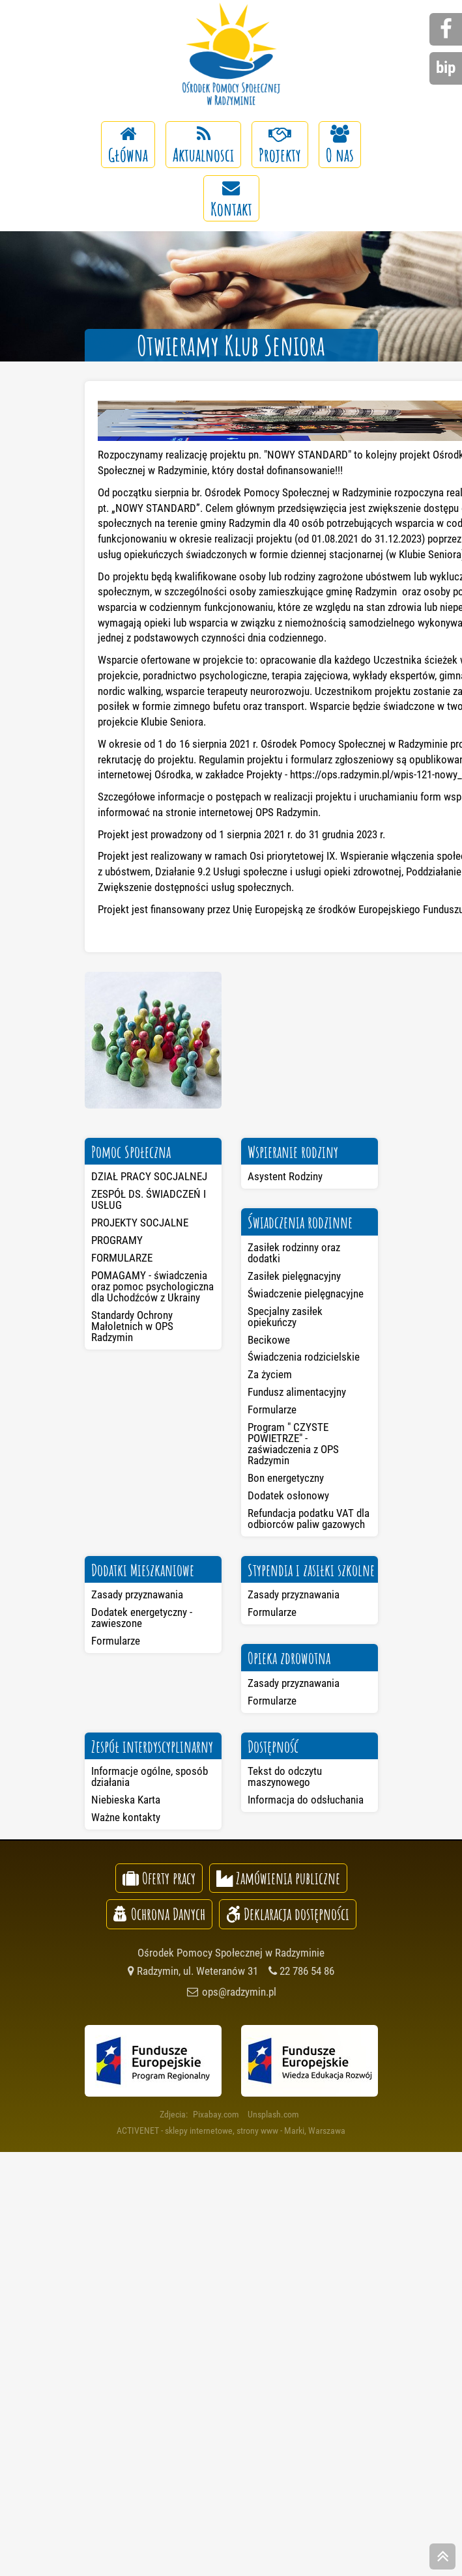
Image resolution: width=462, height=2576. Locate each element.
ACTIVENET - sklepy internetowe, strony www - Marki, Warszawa (231, 2130)
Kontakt (231, 199)
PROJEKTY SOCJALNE (139, 1222)
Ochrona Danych (159, 1913)
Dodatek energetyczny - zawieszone (141, 1618)
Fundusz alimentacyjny (297, 1391)
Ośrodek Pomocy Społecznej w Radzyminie (231, 55)
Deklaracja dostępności (287, 1913)
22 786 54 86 (301, 1970)
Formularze (272, 1409)
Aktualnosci (203, 145)
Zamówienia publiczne (278, 1877)
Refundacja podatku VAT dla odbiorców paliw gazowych (308, 1519)
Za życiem (270, 1374)
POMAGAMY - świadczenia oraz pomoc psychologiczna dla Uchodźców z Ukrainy (152, 1286)
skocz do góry (442, 2557)
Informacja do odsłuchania (306, 1799)
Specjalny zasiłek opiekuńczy (285, 1317)
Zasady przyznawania (137, 1594)
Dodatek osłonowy (288, 1495)
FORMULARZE (121, 1257)
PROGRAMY (117, 1240)
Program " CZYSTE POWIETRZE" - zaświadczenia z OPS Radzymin (293, 1444)
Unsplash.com (273, 2114)
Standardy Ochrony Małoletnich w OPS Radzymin (132, 1326)
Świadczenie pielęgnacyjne (306, 1293)
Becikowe (269, 1339)
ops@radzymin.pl (231, 1991)
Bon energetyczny (286, 1477)
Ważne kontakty (125, 1817)
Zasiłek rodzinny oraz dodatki (294, 1253)
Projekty (280, 145)
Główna (128, 145)
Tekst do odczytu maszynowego (285, 1776)
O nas (340, 145)
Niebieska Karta (125, 1799)
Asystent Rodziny (285, 1176)
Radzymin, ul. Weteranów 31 (193, 1970)
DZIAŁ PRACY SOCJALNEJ (149, 1176)
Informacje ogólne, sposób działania (149, 1776)
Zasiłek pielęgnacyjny (294, 1275)
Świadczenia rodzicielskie (304, 1356)
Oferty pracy (159, 1877)
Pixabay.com (216, 2114)
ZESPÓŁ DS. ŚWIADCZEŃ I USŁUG (148, 1199)
